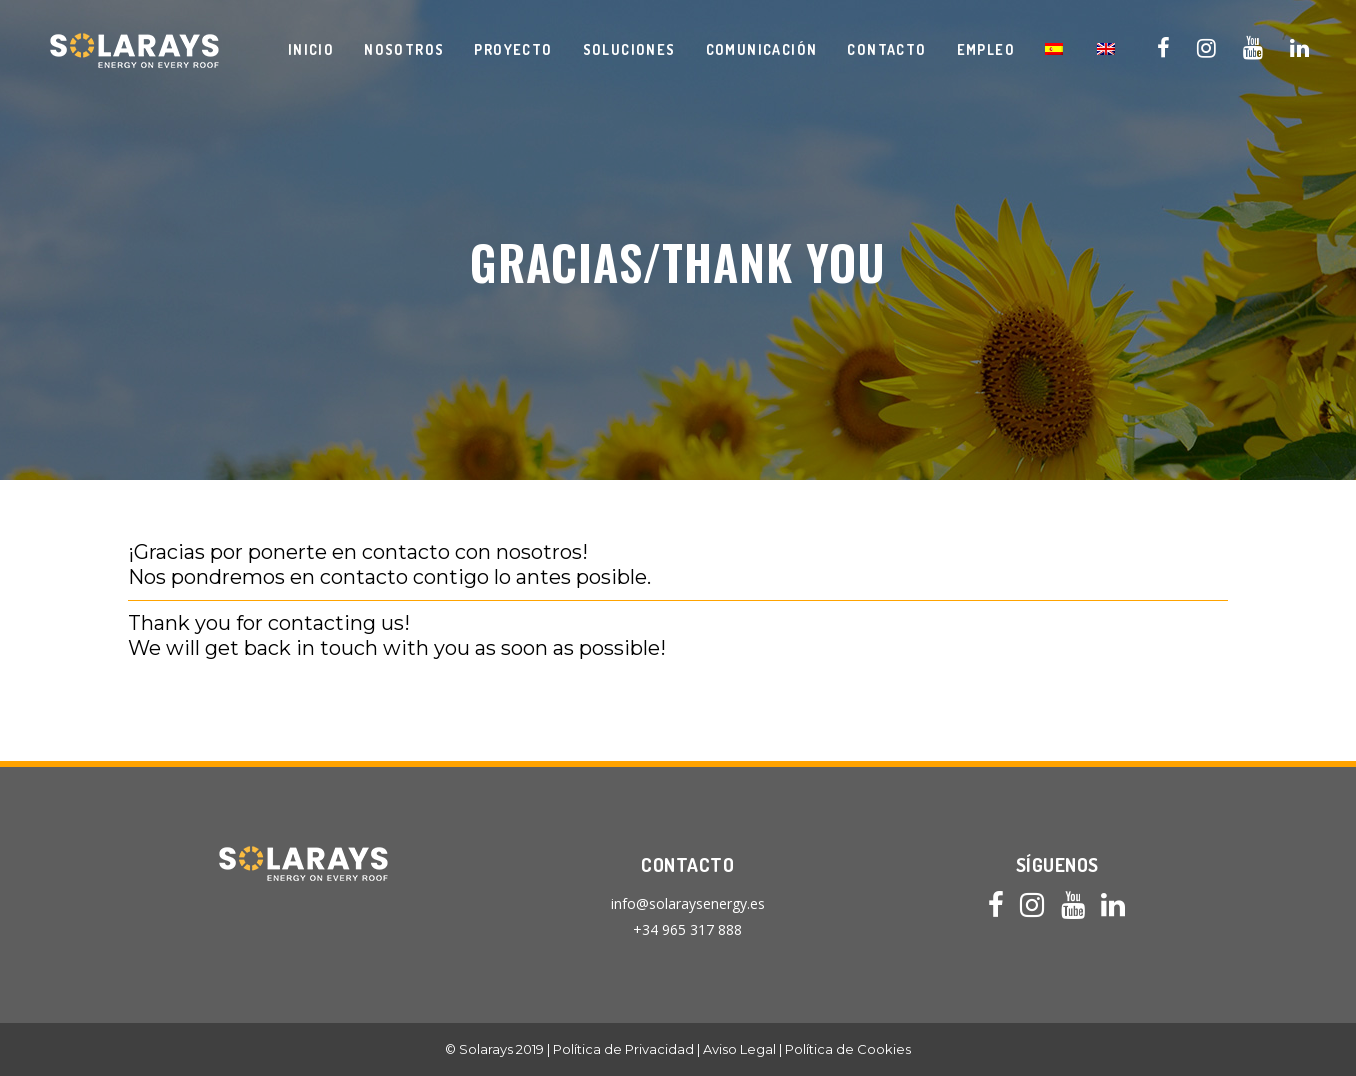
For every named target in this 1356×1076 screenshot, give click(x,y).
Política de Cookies (848, 1049)
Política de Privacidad (623, 1049)
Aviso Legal (739, 1049)
